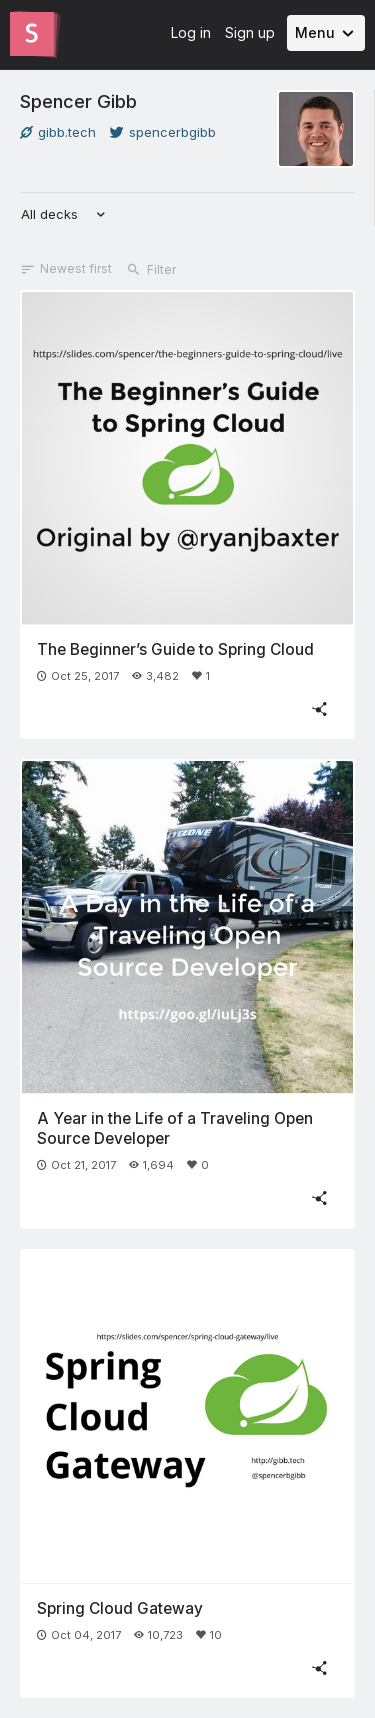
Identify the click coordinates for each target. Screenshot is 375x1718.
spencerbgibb (163, 132)
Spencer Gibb (78, 101)
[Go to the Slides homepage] (32, 34)
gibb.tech (58, 132)
